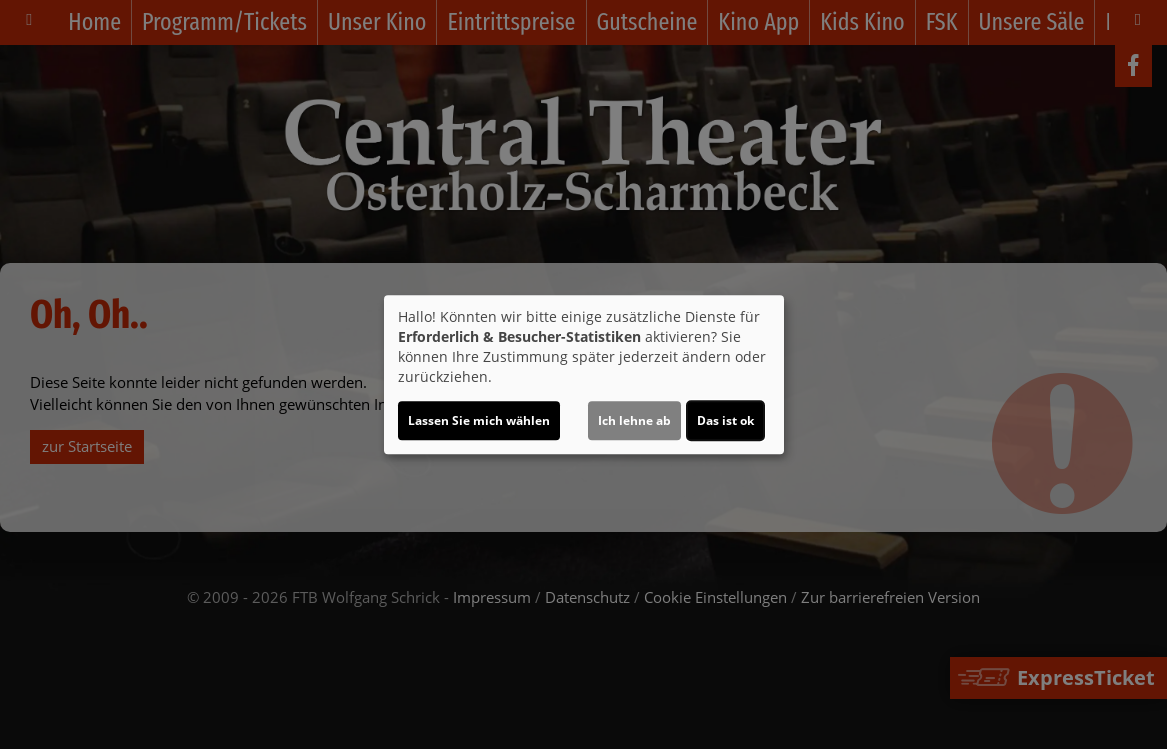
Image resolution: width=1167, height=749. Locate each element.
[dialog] (584, 375)
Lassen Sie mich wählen (479, 420)
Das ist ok (725, 420)
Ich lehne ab (634, 420)
